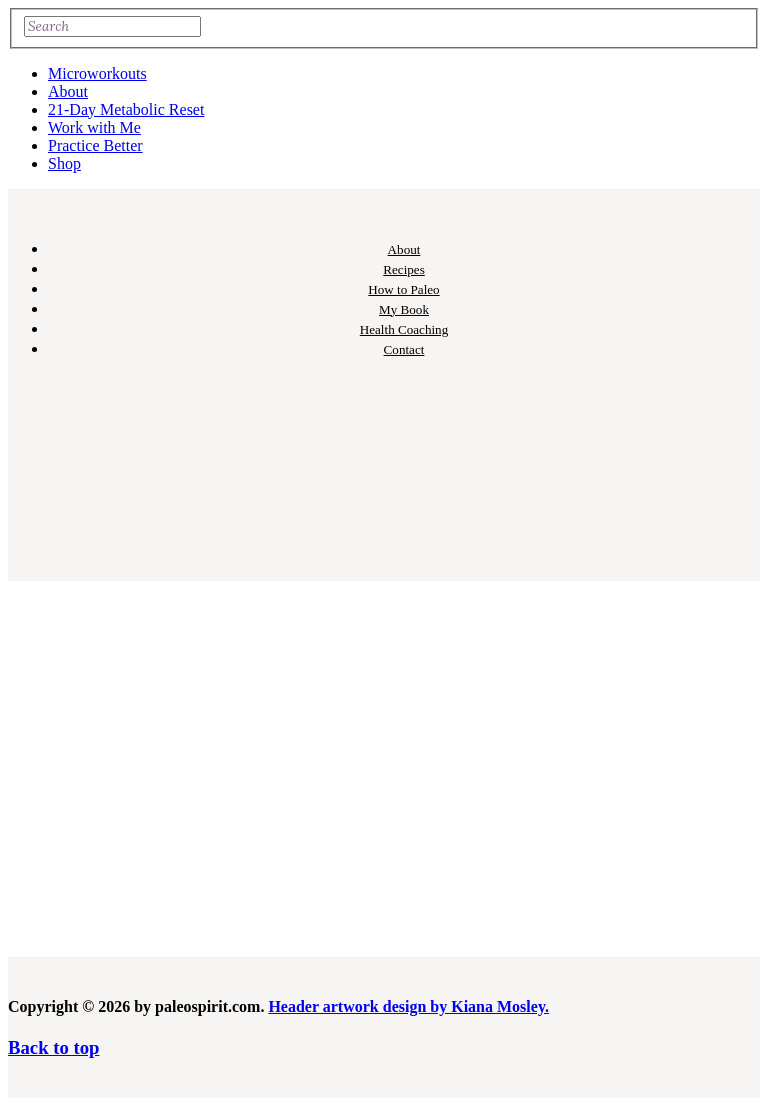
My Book (404, 309)
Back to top (53, 1047)
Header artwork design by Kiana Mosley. (408, 1006)
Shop (64, 163)
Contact (404, 349)
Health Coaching (404, 329)
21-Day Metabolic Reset (126, 109)
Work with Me (94, 127)
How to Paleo (403, 289)
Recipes (404, 269)
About (68, 91)
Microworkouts (97, 73)
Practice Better (95, 145)
